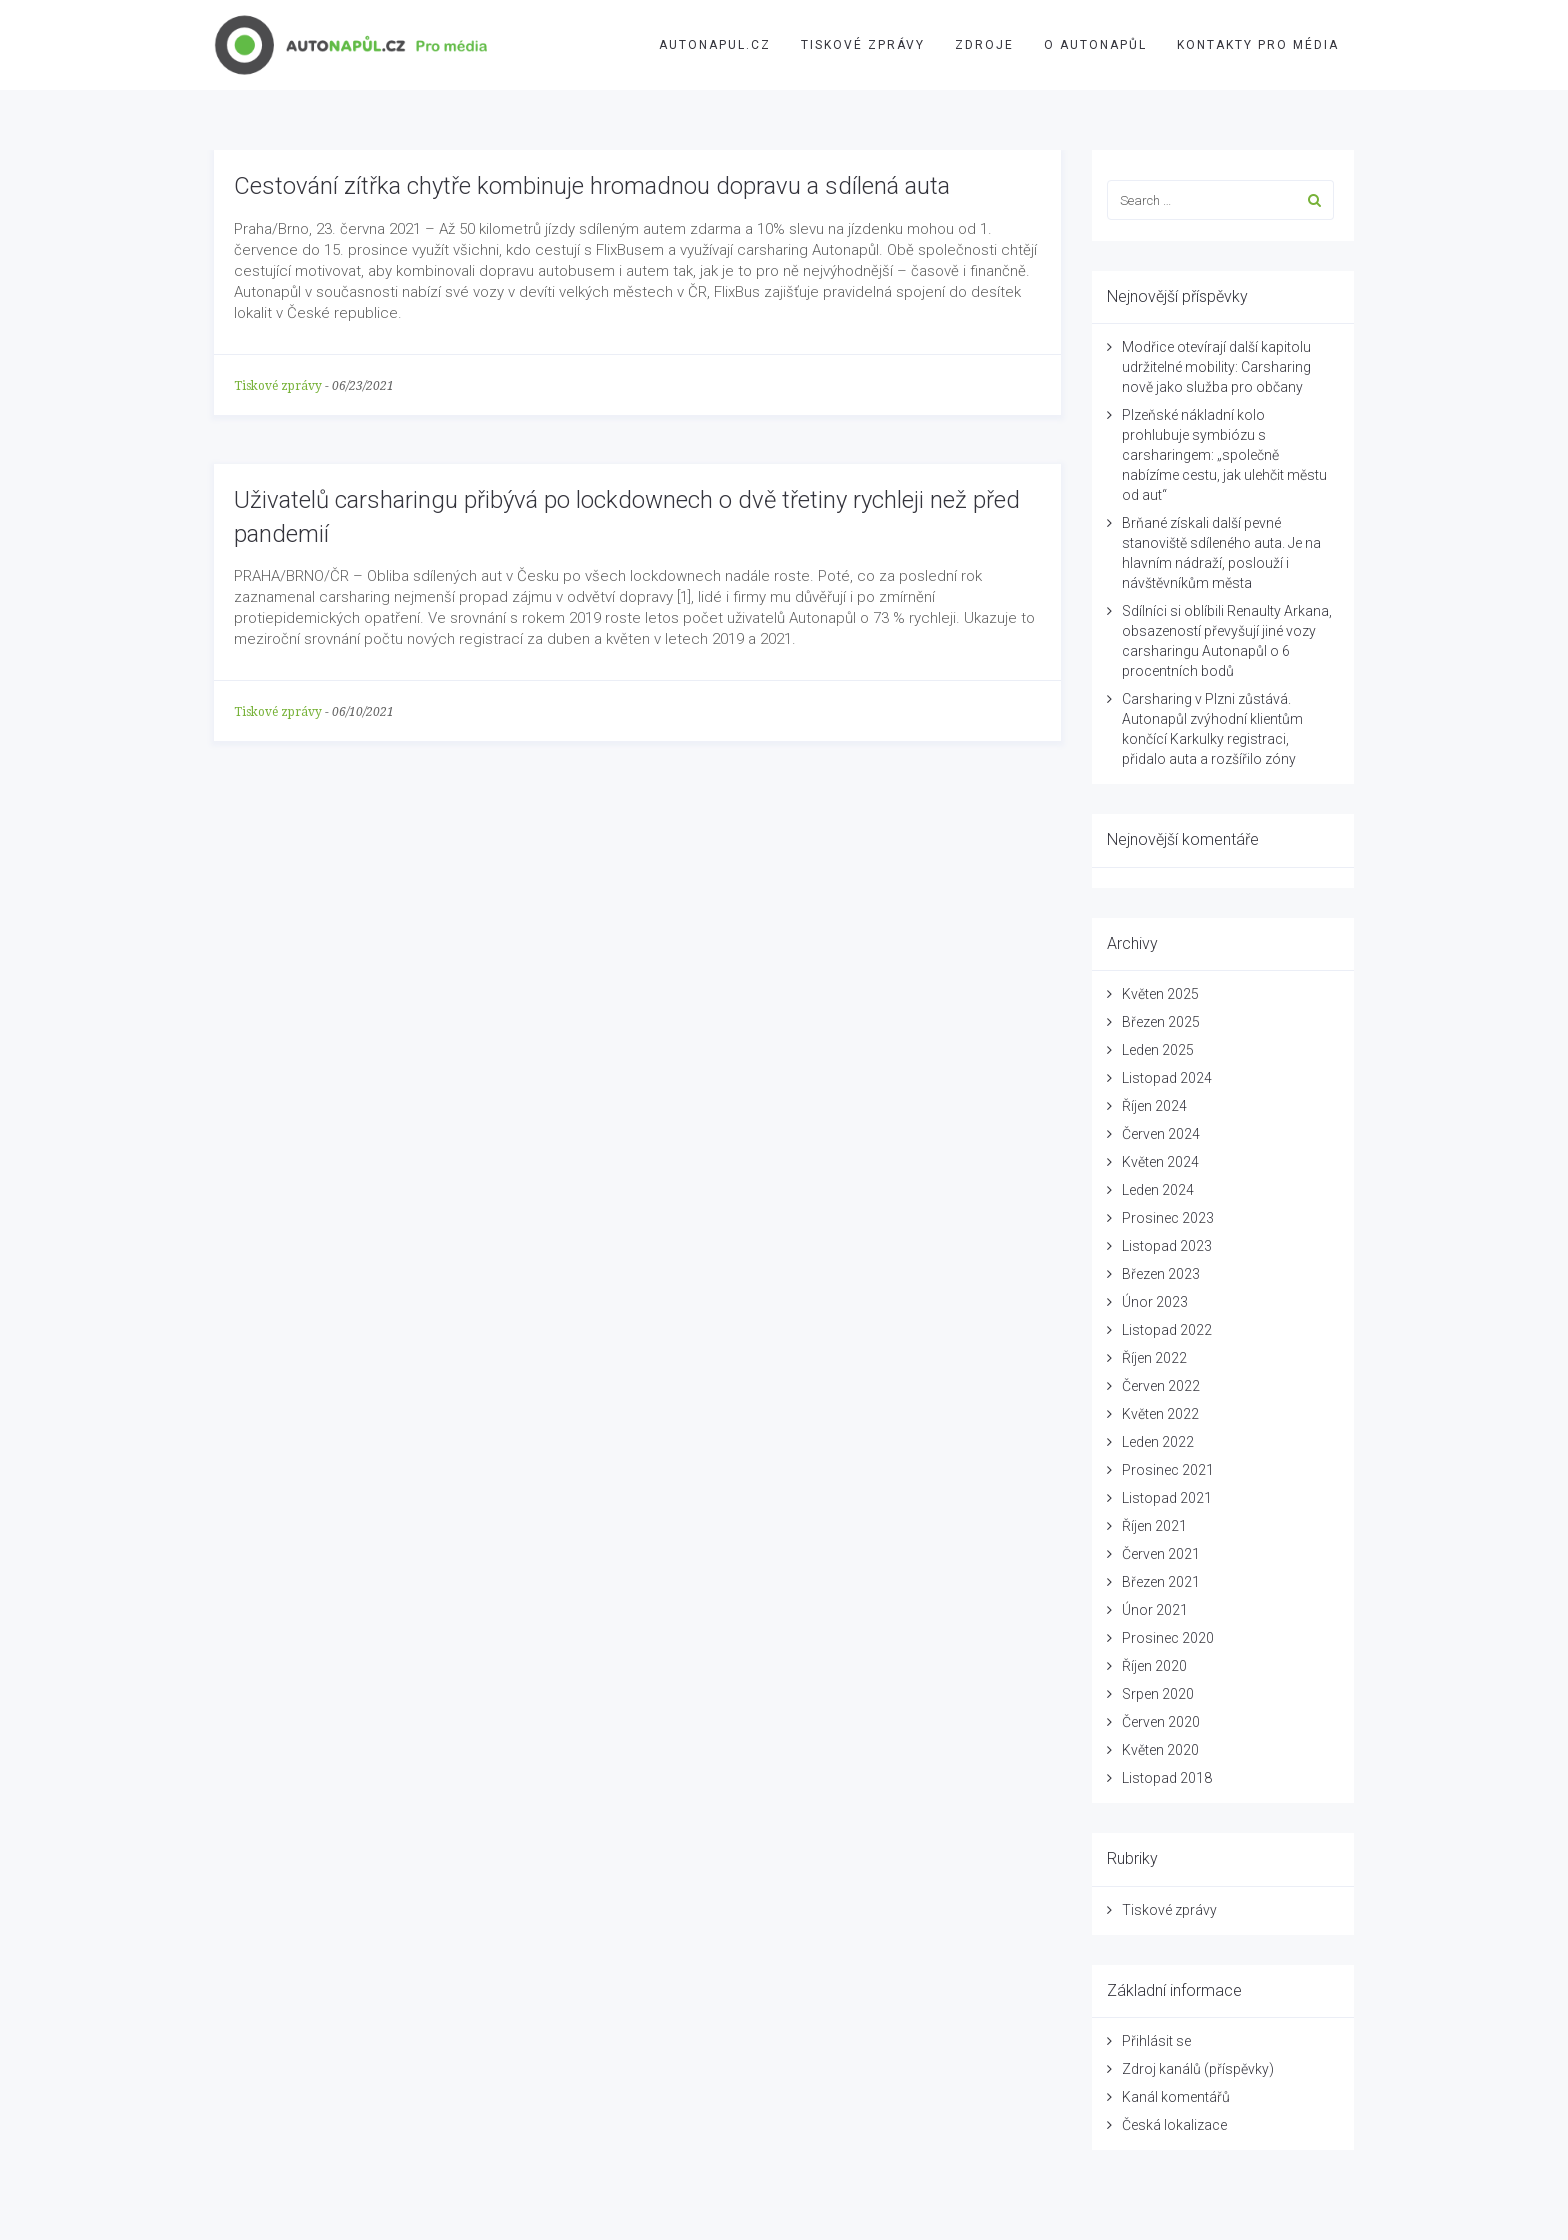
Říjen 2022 (1154, 1358)
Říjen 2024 (1154, 1106)
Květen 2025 (1160, 994)
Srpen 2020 (1158, 1694)
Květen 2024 (1160, 1162)
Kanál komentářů (1176, 2097)
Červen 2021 (1161, 1554)
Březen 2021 (1161, 1582)
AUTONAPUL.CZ (715, 45)
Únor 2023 (1155, 1302)
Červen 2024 (1161, 1134)
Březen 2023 (1161, 1274)
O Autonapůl (1095, 45)
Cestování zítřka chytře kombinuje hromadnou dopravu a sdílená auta (592, 186)
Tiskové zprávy (863, 45)
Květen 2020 (1160, 1750)
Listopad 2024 (1167, 1078)
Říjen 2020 (1154, 1666)
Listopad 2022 (1167, 1330)
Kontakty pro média (1258, 45)
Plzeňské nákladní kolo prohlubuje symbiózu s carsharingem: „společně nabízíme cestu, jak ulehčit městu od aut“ (1224, 455)
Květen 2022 (1160, 1414)
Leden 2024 (1158, 1190)
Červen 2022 (1161, 1386)
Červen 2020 (1161, 1722)
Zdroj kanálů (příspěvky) (1198, 2069)
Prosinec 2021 (1168, 1470)
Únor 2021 (1155, 1610)
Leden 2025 (1158, 1050)
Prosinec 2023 (1168, 1218)
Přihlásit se (1156, 2041)
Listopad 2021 (1167, 1498)
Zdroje (984, 45)
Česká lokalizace (1174, 2125)
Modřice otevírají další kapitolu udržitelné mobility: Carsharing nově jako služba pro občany (1216, 367)
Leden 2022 (1158, 1442)
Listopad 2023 (1167, 1246)
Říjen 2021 (1154, 1526)
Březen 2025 (1161, 1022)
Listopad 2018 (1167, 1778)
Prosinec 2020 (1168, 1638)
